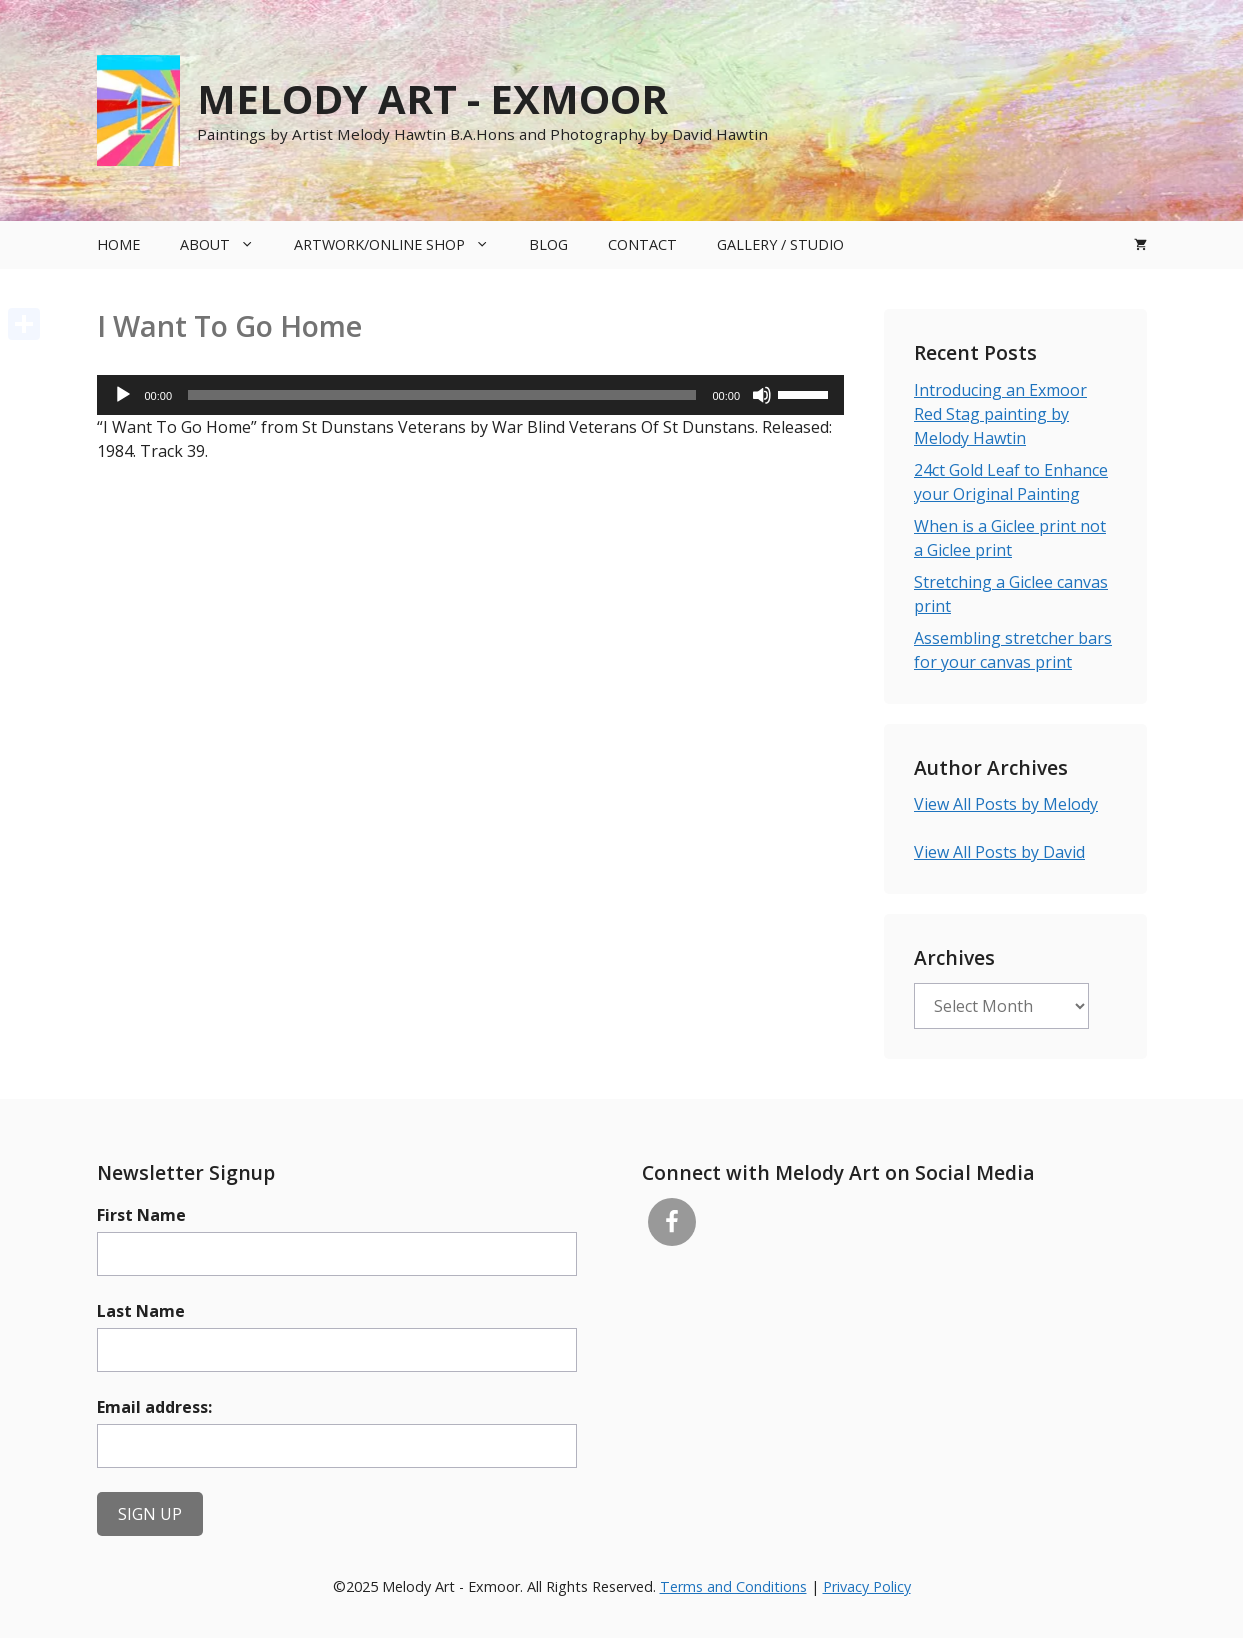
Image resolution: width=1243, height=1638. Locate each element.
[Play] (123, 395)
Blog (548, 244)
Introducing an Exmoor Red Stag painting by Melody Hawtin (1000, 414)
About (227, 245)
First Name (141, 1215)
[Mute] (762, 395)
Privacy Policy (867, 1586)
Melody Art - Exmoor (432, 98)
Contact (642, 244)
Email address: (154, 1407)
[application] (471, 395)
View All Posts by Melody (1006, 804)
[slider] (442, 395)
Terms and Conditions (733, 1586)
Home (118, 244)
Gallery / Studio (780, 244)
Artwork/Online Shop (401, 245)
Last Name (141, 1311)
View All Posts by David (999, 852)
